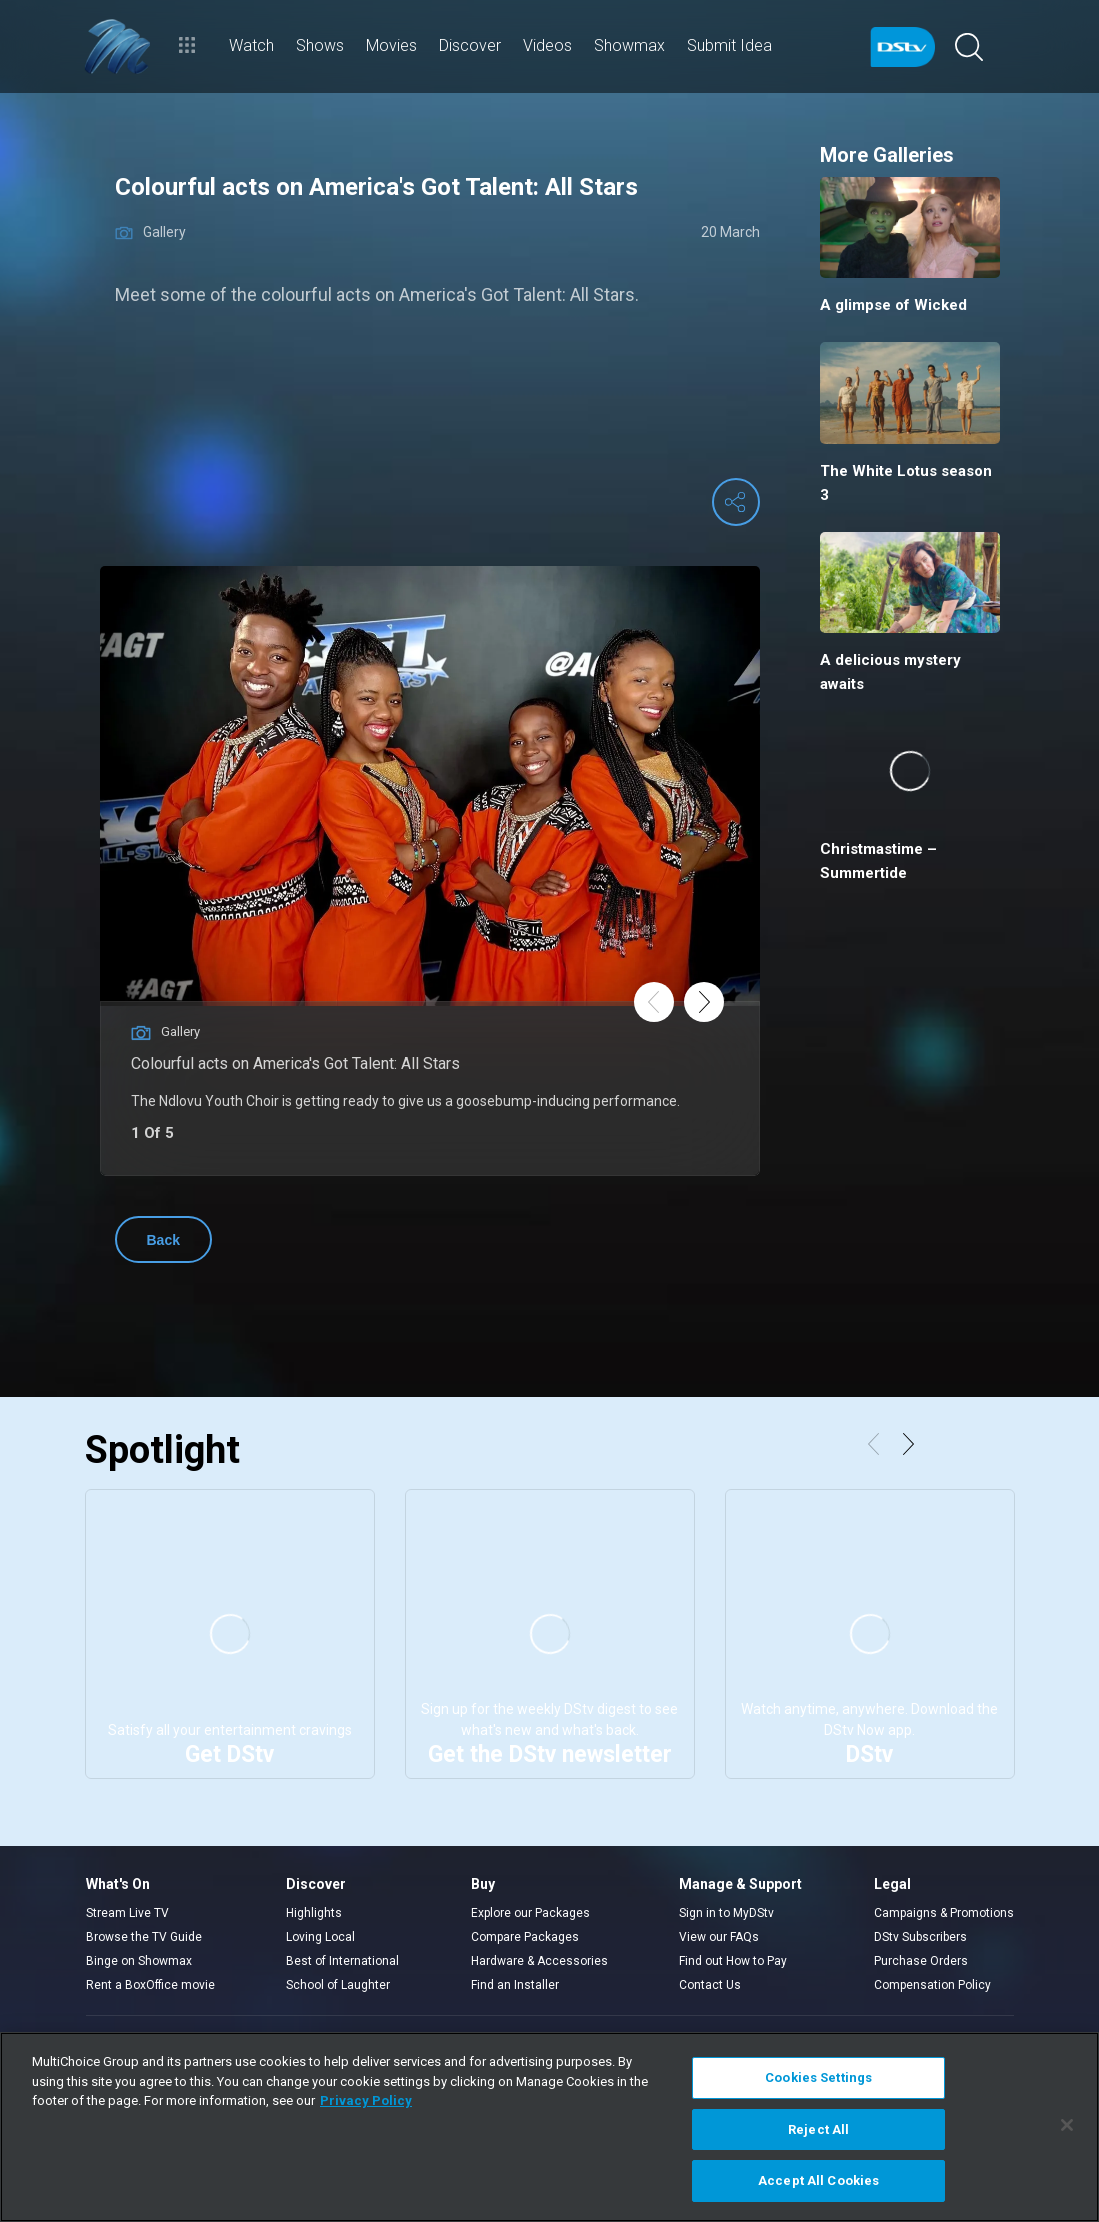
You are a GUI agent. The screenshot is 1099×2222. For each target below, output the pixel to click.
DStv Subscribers (920, 1937)
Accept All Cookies (818, 2180)
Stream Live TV (127, 1913)
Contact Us (710, 1985)
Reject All (818, 2129)
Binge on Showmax (139, 1961)
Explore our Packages (530, 1913)
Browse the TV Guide (144, 1937)
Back (163, 1240)
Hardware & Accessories (539, 1961)
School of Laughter (338, 1985)
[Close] (1067, 2125)
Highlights (314, 1913)
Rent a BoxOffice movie (150, 1985)
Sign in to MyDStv (726, 1913)
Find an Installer (515, 1985)
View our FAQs (719, 1937)
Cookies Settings (818, 2077)
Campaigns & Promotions (944, 1913)
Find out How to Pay (733, 1961)
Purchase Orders (921, 1961)
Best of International (342, 1961)
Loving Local (320, 1937)
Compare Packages (525, 1937)
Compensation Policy (932, 1985)
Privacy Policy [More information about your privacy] (366, 2100)
